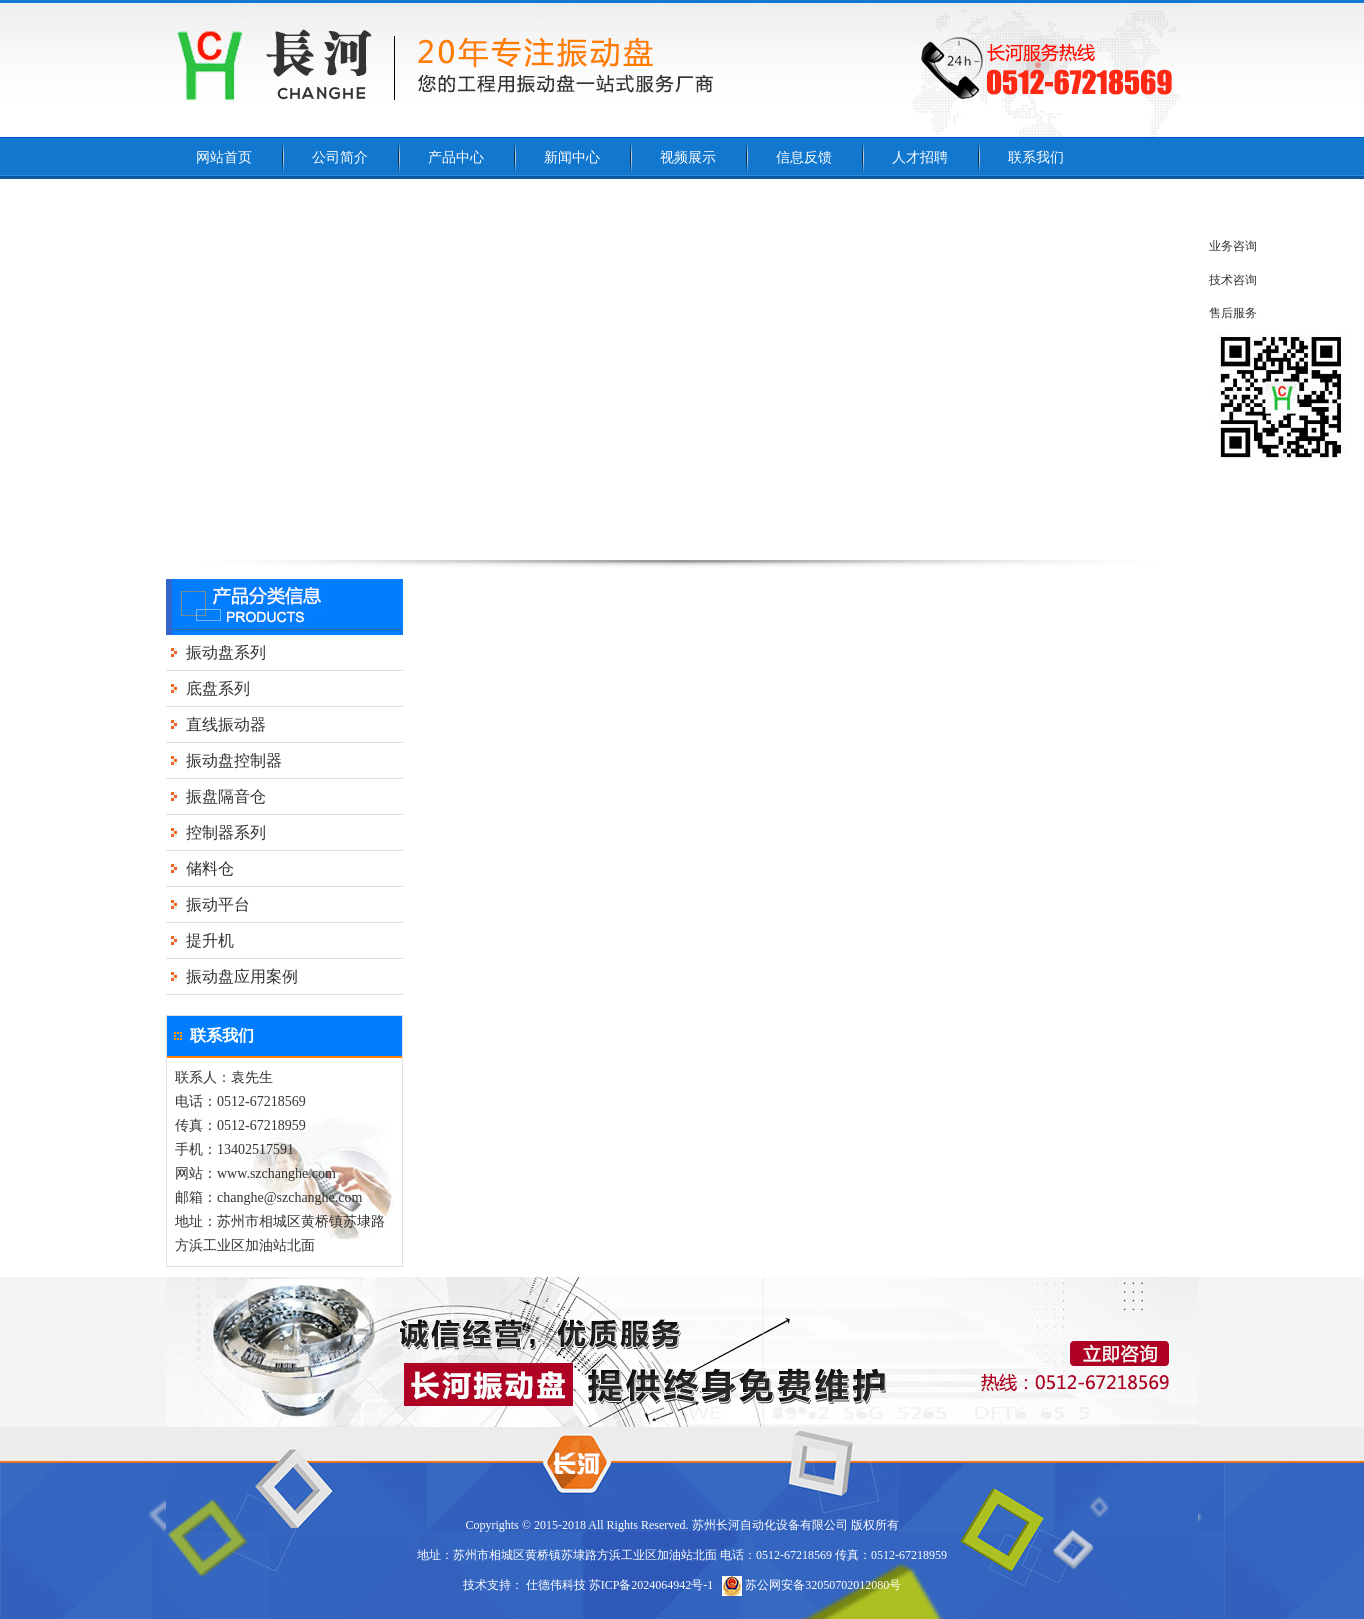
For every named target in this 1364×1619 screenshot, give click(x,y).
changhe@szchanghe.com (289, 1197)
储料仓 (210, 868)
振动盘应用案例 (242, 976)
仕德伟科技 (556, 1585)
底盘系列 (218, 688)
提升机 (210, 940)
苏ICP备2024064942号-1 (651, 1585)
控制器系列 (226, 832)
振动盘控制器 (234, 760)
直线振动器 (226, 724)
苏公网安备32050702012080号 (811, 1585)
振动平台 (218, 904)
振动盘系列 (226, 652)
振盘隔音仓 (226, 796)
